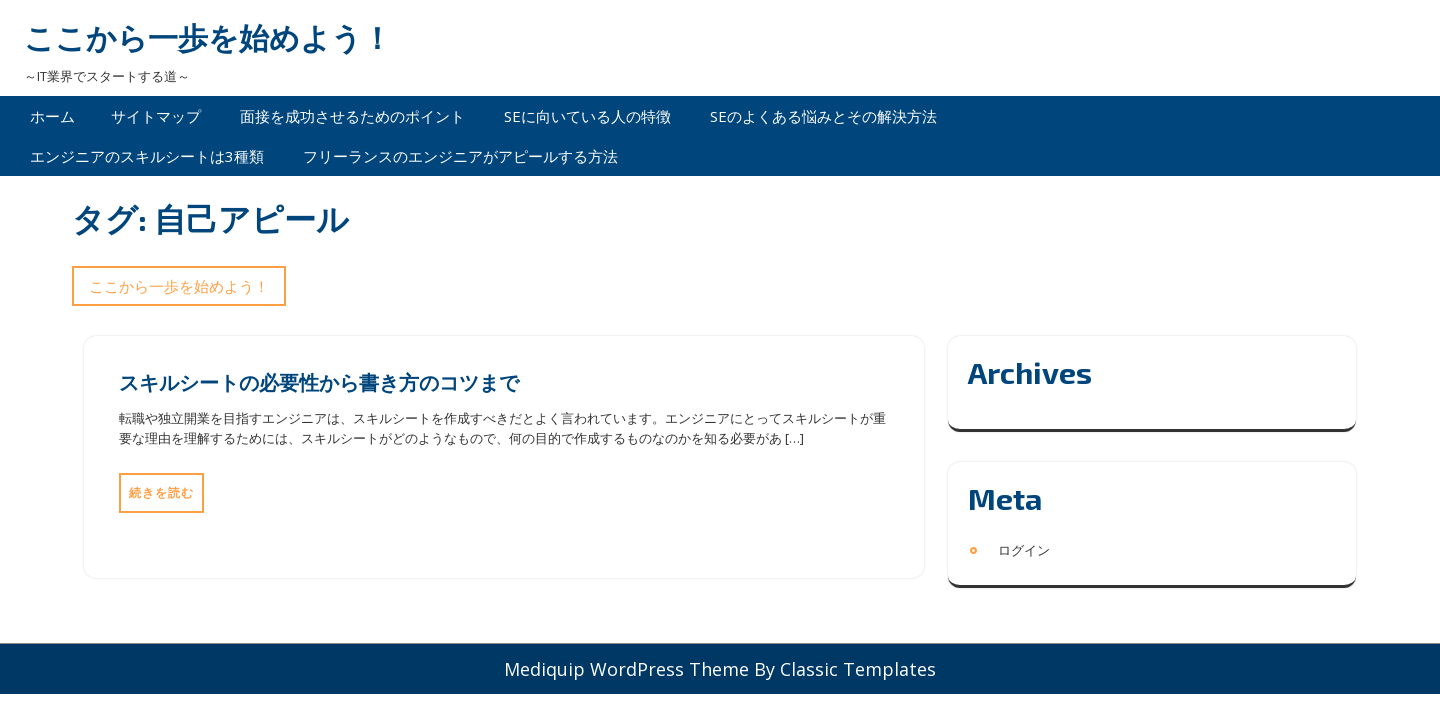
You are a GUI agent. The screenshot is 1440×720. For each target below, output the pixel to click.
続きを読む (161, 492)
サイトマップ (156, 116)
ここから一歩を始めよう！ (208, 37)
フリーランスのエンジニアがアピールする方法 (460, 156)
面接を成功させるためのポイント (352, 116)
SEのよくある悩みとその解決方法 (823, 116)
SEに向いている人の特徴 (587, 116)
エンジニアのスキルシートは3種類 (147, 156)
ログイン (1024, 550)
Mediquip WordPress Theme (629, 669)
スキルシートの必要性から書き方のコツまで (319, 382)
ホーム (52, 116)
